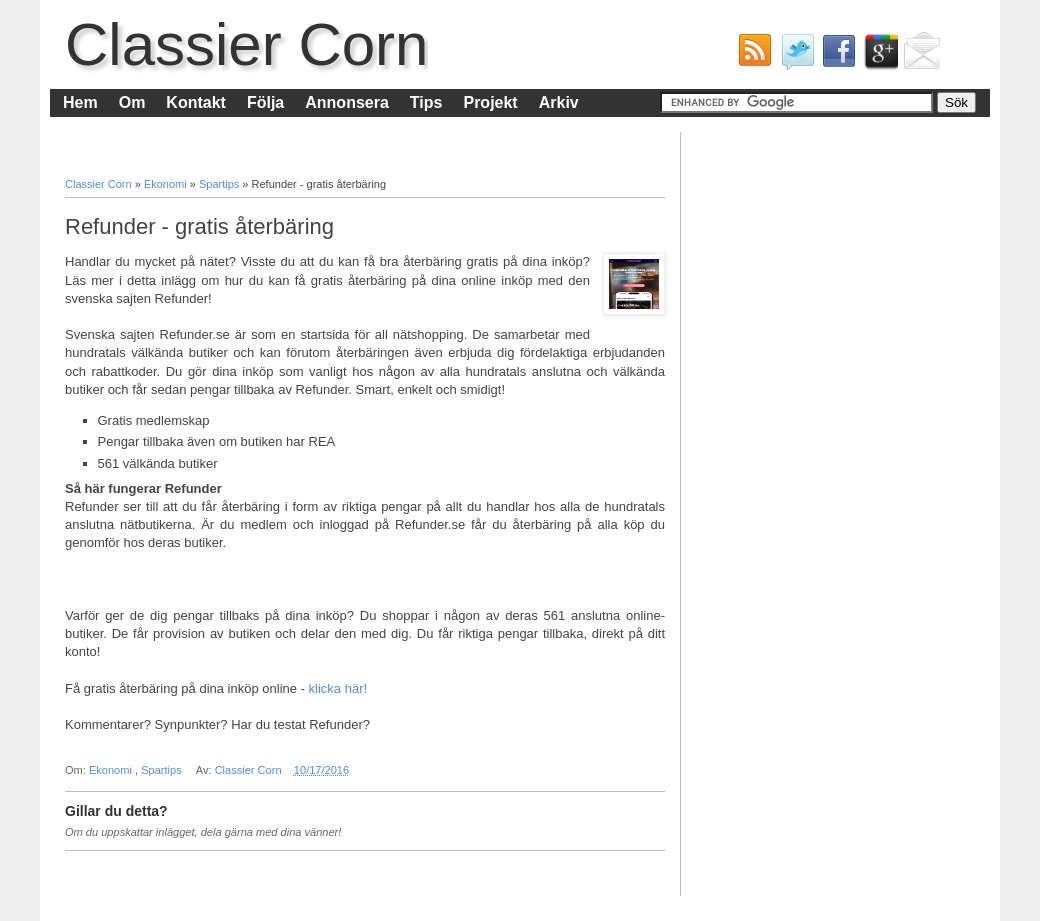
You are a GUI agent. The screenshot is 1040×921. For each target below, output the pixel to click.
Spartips (220, 184)
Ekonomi (167, 184)
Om (132, 102)
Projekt (490, 102)
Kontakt (196, 102)
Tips (426, 102)
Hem (80, 102)
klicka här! (338, 688)
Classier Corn (246, 44)
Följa (265, 102)
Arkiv (559, 102)
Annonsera (347, 102)
